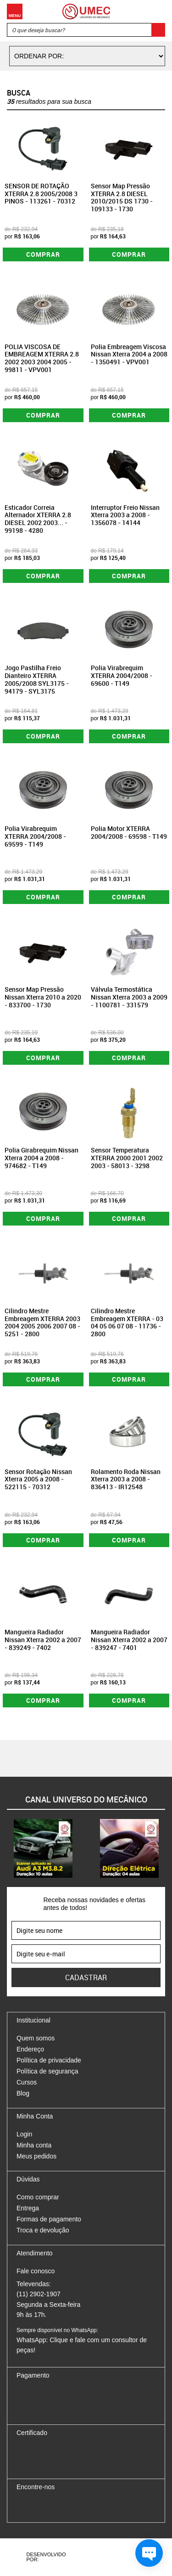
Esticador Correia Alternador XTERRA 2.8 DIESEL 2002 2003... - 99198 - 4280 (38, 519)
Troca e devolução (43, 2230)
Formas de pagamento (49, 2219)
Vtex (128, 2557)
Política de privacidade (49, 2060)
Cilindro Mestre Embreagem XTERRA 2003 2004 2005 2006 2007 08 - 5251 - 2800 (42, 1322)
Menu (14, 11)
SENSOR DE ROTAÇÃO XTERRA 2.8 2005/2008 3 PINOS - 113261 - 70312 (41, 193)
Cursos (27, 2082)
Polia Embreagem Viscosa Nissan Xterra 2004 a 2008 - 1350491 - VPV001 (129, 354)
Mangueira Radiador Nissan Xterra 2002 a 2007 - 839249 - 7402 (43, 1639)
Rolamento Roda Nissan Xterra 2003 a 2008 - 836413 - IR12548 (126, 1479)
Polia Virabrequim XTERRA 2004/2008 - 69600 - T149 (121, 675)
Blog (23, 2093)
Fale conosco (36, 2271)
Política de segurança (47, 2071)
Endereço (30, 2049)
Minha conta (34, 2145)
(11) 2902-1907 (39, 2294)
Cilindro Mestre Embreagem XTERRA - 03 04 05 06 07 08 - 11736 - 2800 (127, 1322)
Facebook (23, 2506)
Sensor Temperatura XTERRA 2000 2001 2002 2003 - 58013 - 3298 (127, 1158)
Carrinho (156, 11)
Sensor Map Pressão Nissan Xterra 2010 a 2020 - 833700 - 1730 (43, 997)
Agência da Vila (94, 2557)
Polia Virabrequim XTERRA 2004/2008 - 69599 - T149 (35, 836)
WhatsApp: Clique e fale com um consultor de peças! (82, 2340)
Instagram (39, 2506)
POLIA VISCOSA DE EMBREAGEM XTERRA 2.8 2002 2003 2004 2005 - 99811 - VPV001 (42, 358)
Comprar (43, 254)
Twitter (55, 2506)
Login (24, 2134)
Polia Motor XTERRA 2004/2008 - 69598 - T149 (129, 832)
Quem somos (36, 2038)
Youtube (71, 2506)
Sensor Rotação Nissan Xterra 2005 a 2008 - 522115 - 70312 (38, 1479)
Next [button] (165, 1848)
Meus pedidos (36, 2156)
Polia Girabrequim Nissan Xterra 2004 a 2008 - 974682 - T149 (41, 1158)
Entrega (28, 2208)
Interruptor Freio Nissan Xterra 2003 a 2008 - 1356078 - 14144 (125, 515)
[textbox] (86, 30)
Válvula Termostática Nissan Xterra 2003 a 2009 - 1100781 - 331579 (129, 997)
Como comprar (38, 2197)
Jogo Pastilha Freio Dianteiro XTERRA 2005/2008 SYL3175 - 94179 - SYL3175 (37, 679)
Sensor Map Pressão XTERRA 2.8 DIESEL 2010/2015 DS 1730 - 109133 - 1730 (122, 197)
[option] (43, 1848)
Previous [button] (7, 1848)
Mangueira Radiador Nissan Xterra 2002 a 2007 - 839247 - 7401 (129, 1639)
